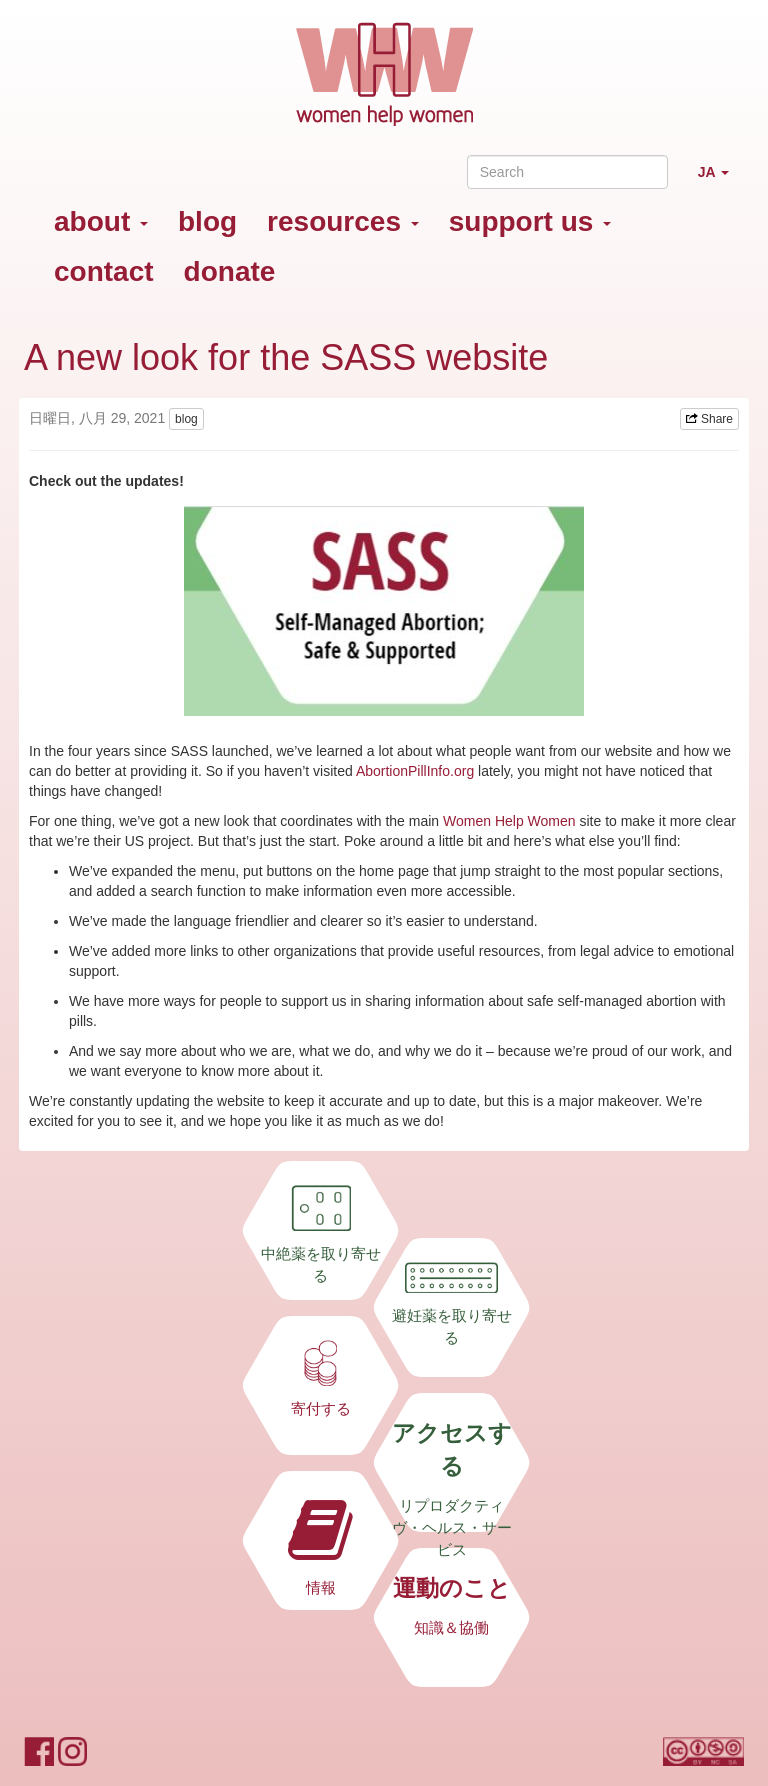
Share (709, 419)
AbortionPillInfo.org (415, 771)
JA (721, 180)
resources (343, 221)
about (101, 221)
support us (530, 221)
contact (104, 271)
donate (230, 271)
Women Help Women (509, 821)
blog (207, 221)
